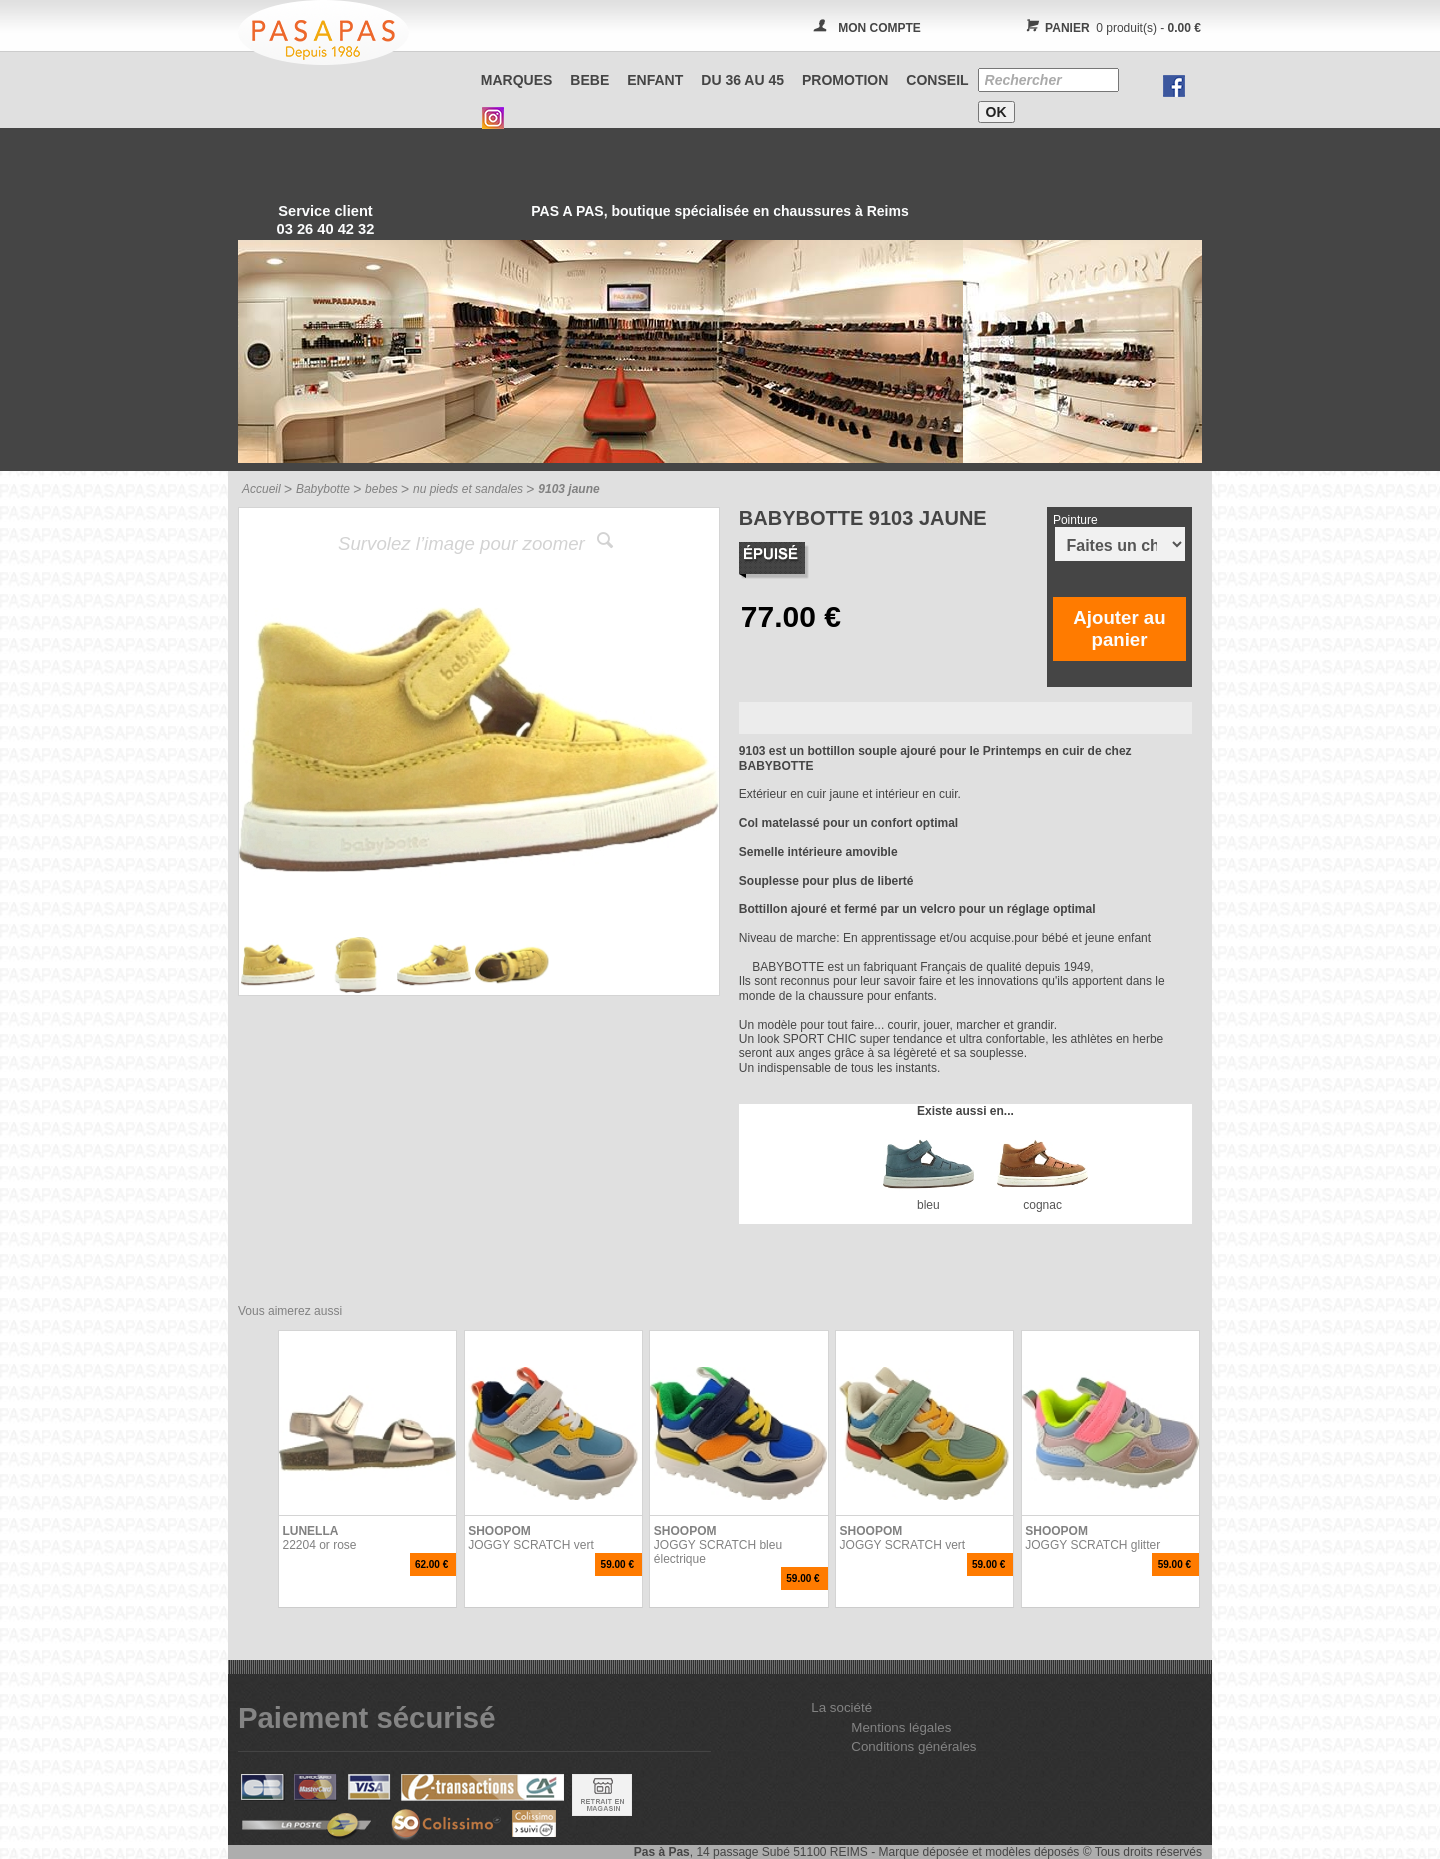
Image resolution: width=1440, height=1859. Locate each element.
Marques (517, 80)
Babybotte (323, 489)
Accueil (261, 489)
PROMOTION (845, 80)
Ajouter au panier (1119, 628)
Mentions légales (901, 1727)
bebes (381, 489)
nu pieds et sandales (468, 489)
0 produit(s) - (1110, 28)
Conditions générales (913, 1746)
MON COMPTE (879, 28)
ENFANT (655, 80)
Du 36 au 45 (742, 80)
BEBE (589, 80)
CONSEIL (937, 80)
